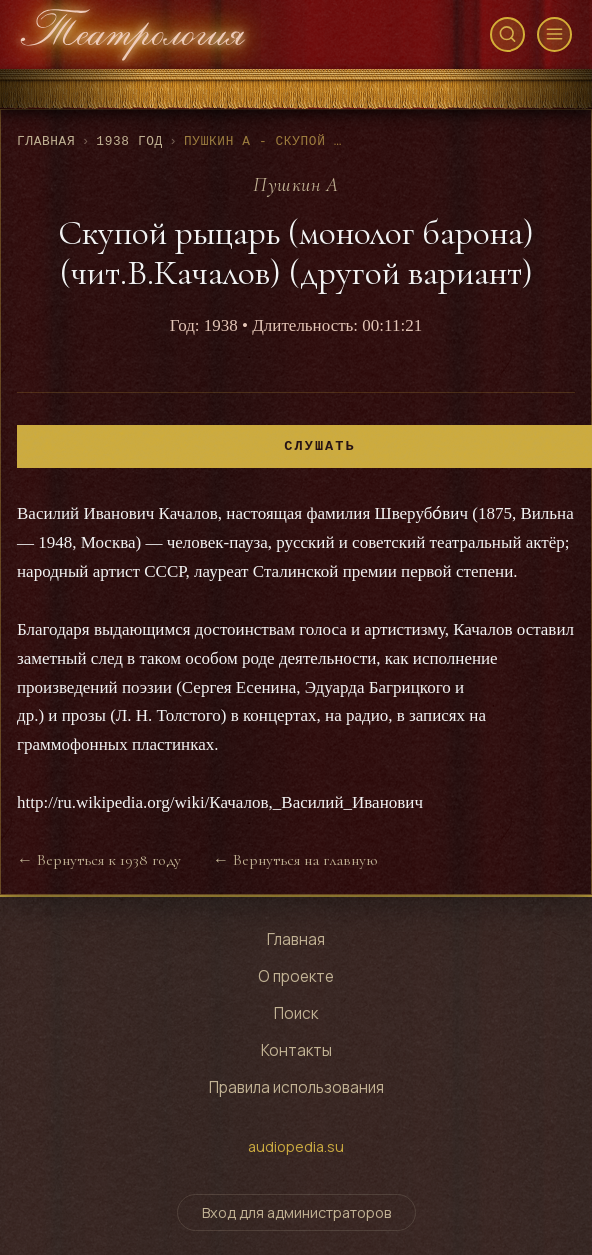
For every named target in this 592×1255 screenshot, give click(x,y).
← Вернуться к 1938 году (99, 860)
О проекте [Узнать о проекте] (296, 976)
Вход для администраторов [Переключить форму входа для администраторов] (296, 1212)
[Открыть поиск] (507, 34)
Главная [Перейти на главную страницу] (296, 939)
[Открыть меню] (554, 34)
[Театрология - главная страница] (133, 34)
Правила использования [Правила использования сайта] (296, 1087)
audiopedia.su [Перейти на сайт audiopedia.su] (296, 1146)
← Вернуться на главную (295, 860)
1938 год (129, 141)
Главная (46, 141)
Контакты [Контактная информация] (296, 1050)
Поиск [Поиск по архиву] (296, 1013)
